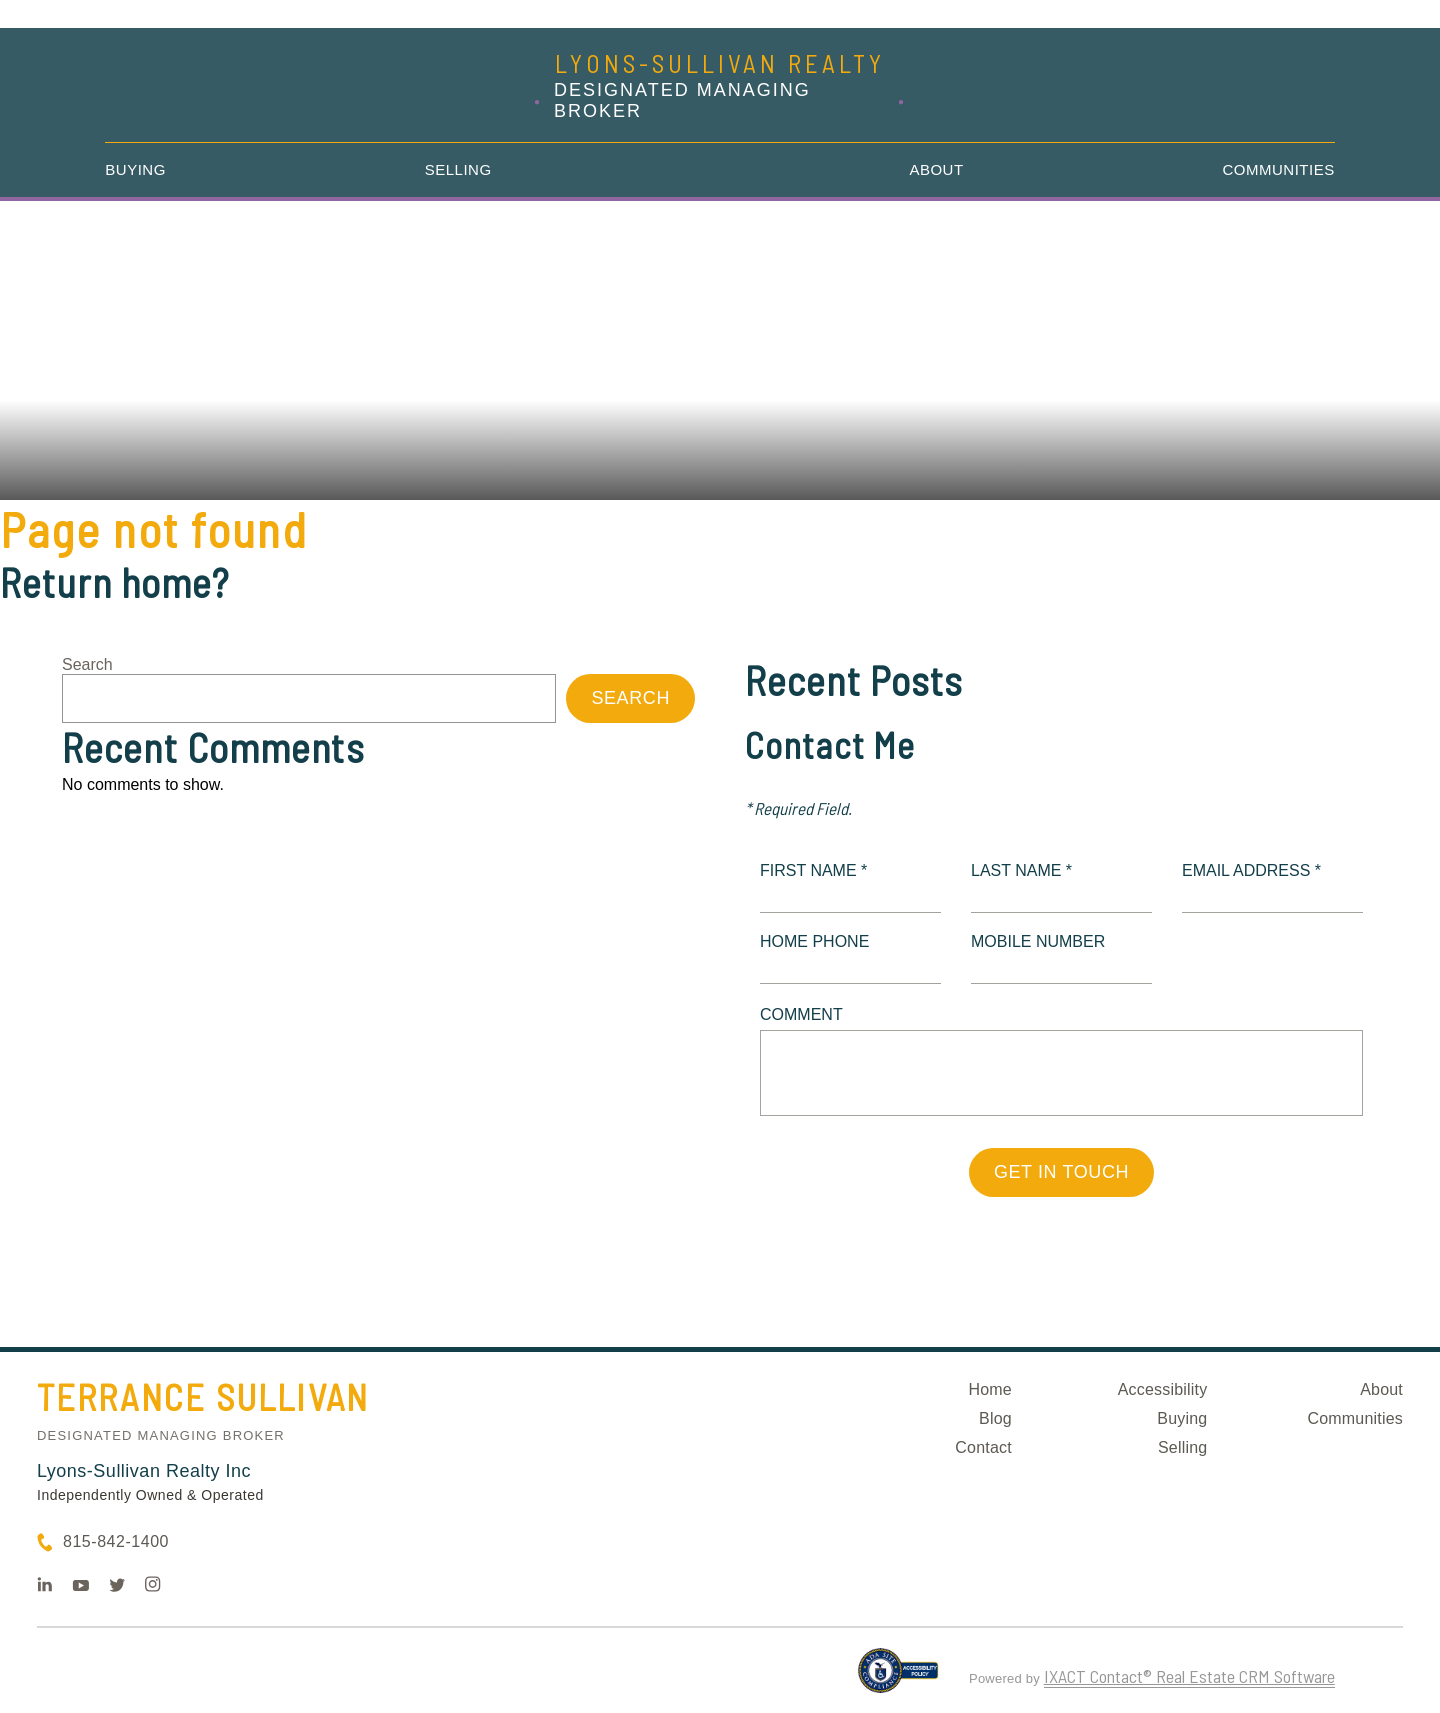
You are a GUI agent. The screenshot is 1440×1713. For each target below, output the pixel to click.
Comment (801, 1014)
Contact (983, 1447)
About (936, 169)
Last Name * (1021, 870)
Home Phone (814, 941)
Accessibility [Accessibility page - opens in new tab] (1163, 1389)
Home (989, 1389)
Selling (458, 169)
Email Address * (1251, 870)
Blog (995, 1418)
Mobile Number (1038, 941)
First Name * (813, 870)
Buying (135, 169)
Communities (1279, 169)
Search (87, 664)
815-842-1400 (116, 1541)
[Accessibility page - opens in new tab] (898, 1679)
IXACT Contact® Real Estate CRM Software (1189, 1676)
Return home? (114, 582)
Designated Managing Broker (161, 1435)
